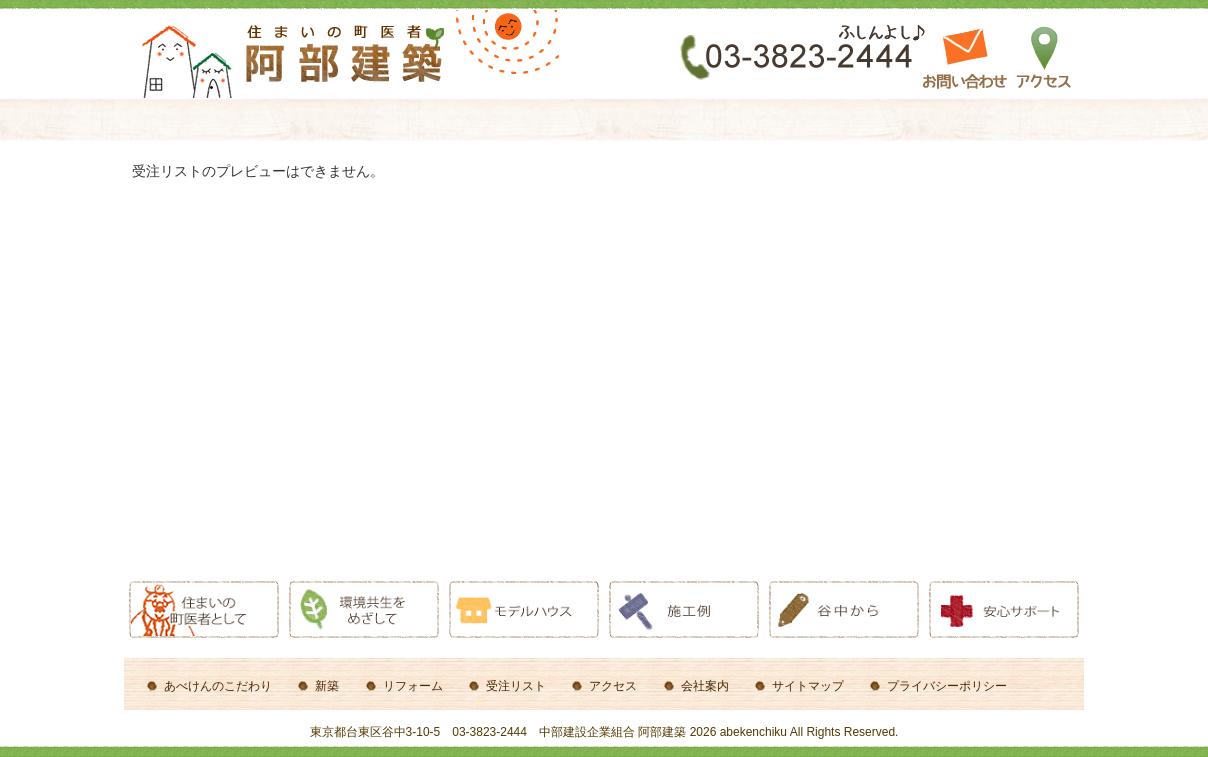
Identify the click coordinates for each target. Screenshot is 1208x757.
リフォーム (413, 686)
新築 (327, 686)
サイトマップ (808, 686)
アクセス (613, 686)
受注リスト (516, 686)
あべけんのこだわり (218, 686)
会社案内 (705, 686)
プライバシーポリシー (947, 686)
